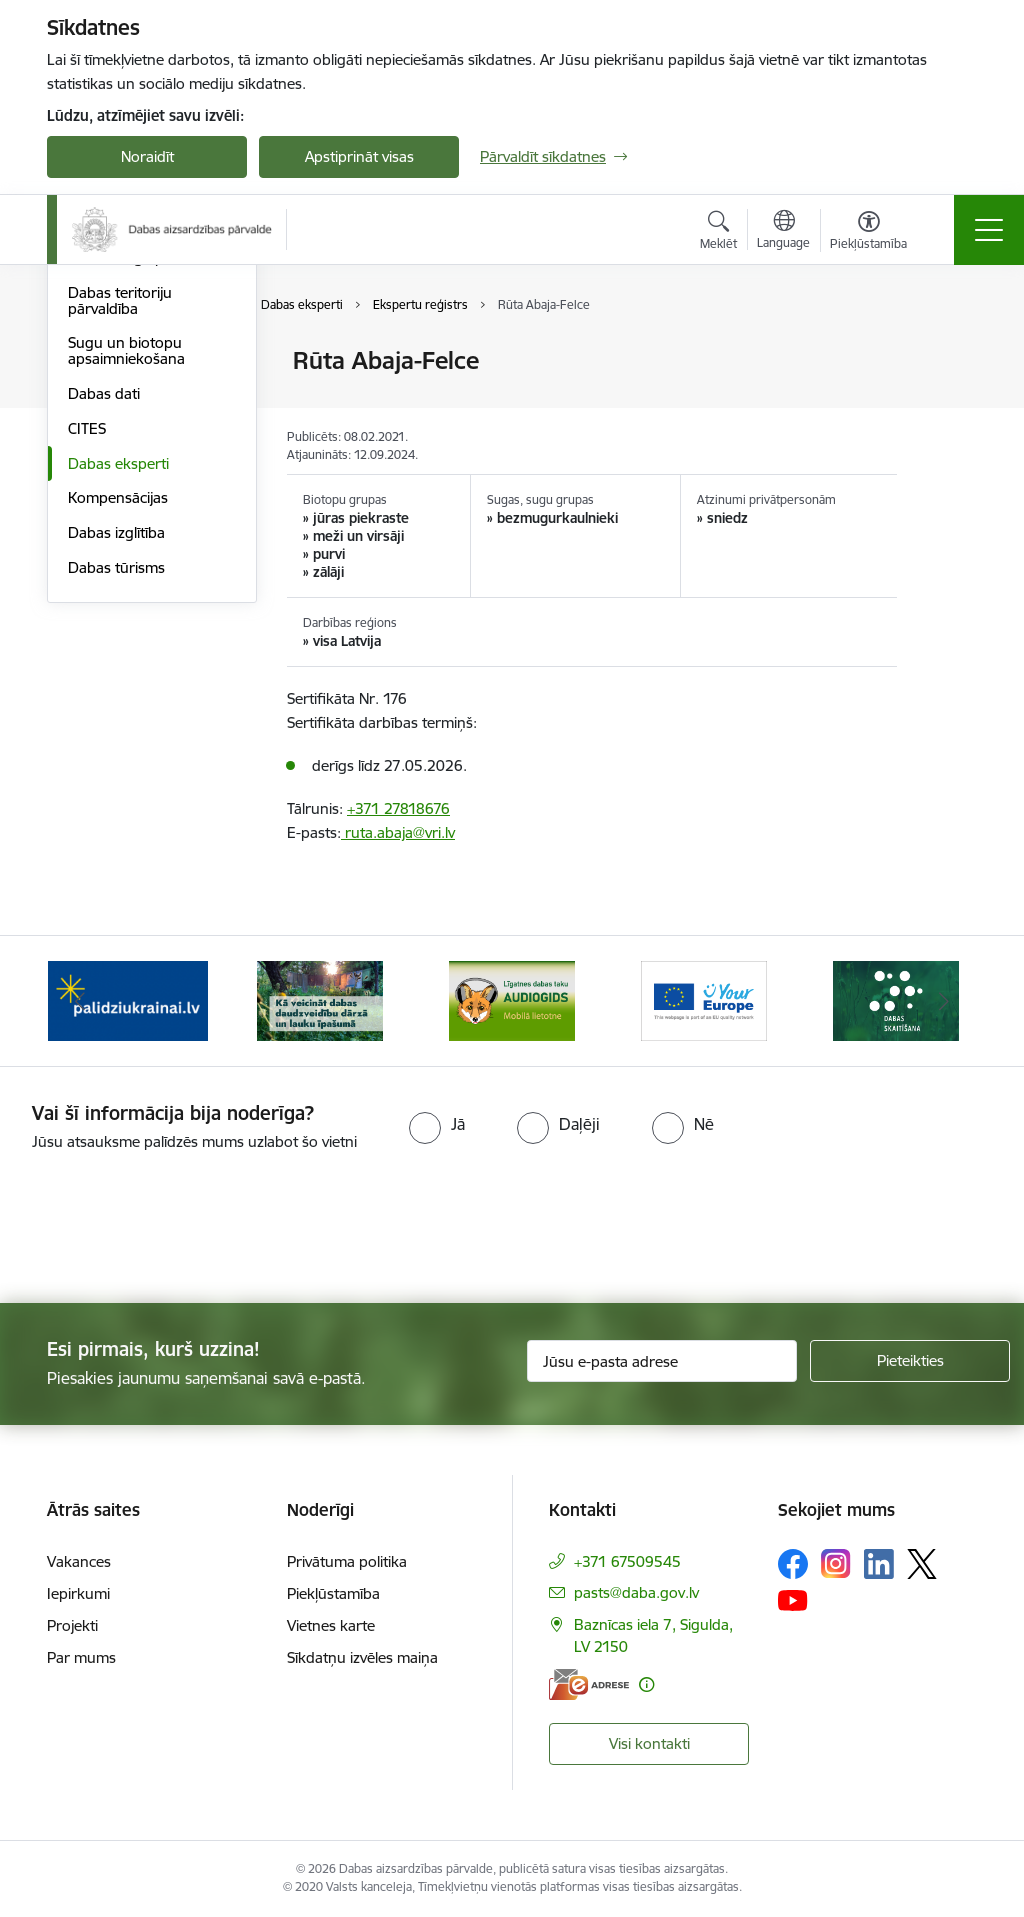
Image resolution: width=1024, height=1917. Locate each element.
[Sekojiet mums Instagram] (836, 1563)
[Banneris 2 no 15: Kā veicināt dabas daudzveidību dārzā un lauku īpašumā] (320, 999)
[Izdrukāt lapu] (949, 352)
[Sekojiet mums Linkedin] (879, 1564)
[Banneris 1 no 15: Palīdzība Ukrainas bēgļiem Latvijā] (128, 999)
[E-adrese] (589, 1684)
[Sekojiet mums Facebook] (793, 1564)
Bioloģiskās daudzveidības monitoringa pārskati (138, 479)
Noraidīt (147, 156)
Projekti (72, 1625)
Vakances (79, 1561)
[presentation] (167, 1229)
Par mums (81, 1657)
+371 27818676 (398, 808)
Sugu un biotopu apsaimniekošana (126, 588)
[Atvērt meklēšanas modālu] (718, 233)
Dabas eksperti (118, 701)
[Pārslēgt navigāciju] (989, 230)
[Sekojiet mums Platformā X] (922, 1564)
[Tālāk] (944, 1001)
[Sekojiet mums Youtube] (793, 1600)
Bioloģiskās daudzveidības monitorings (116, 412)
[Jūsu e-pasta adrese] (662, 1361)
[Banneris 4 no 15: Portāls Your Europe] (704, 999)
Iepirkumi (78, 1593)
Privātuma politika (347, 1561)
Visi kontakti (649, 1743)
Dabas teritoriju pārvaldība (120, 538)
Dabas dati (104, 631)
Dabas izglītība (116, 770)
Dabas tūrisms (116, 805)
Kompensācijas (118, 735)
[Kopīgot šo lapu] (949, 402)
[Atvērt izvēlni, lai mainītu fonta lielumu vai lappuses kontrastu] (868, 233)
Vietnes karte (331, 1625)
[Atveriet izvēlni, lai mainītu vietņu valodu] (783, 232)
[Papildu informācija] (646, 1684)
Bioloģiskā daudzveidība (149, 361)
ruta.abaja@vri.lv (398, 832)
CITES (87, 666)
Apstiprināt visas (359, 156)
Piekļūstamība (333, 1593)
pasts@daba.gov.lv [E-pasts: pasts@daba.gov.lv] (636, 1592)
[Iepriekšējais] (80, 1001)
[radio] (437, 1124)
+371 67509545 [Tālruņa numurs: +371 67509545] (627, 1561)
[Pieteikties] (910, 1361)
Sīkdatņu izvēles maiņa (362, 1657)
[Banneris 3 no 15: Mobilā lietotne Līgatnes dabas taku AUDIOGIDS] (512, 999)
